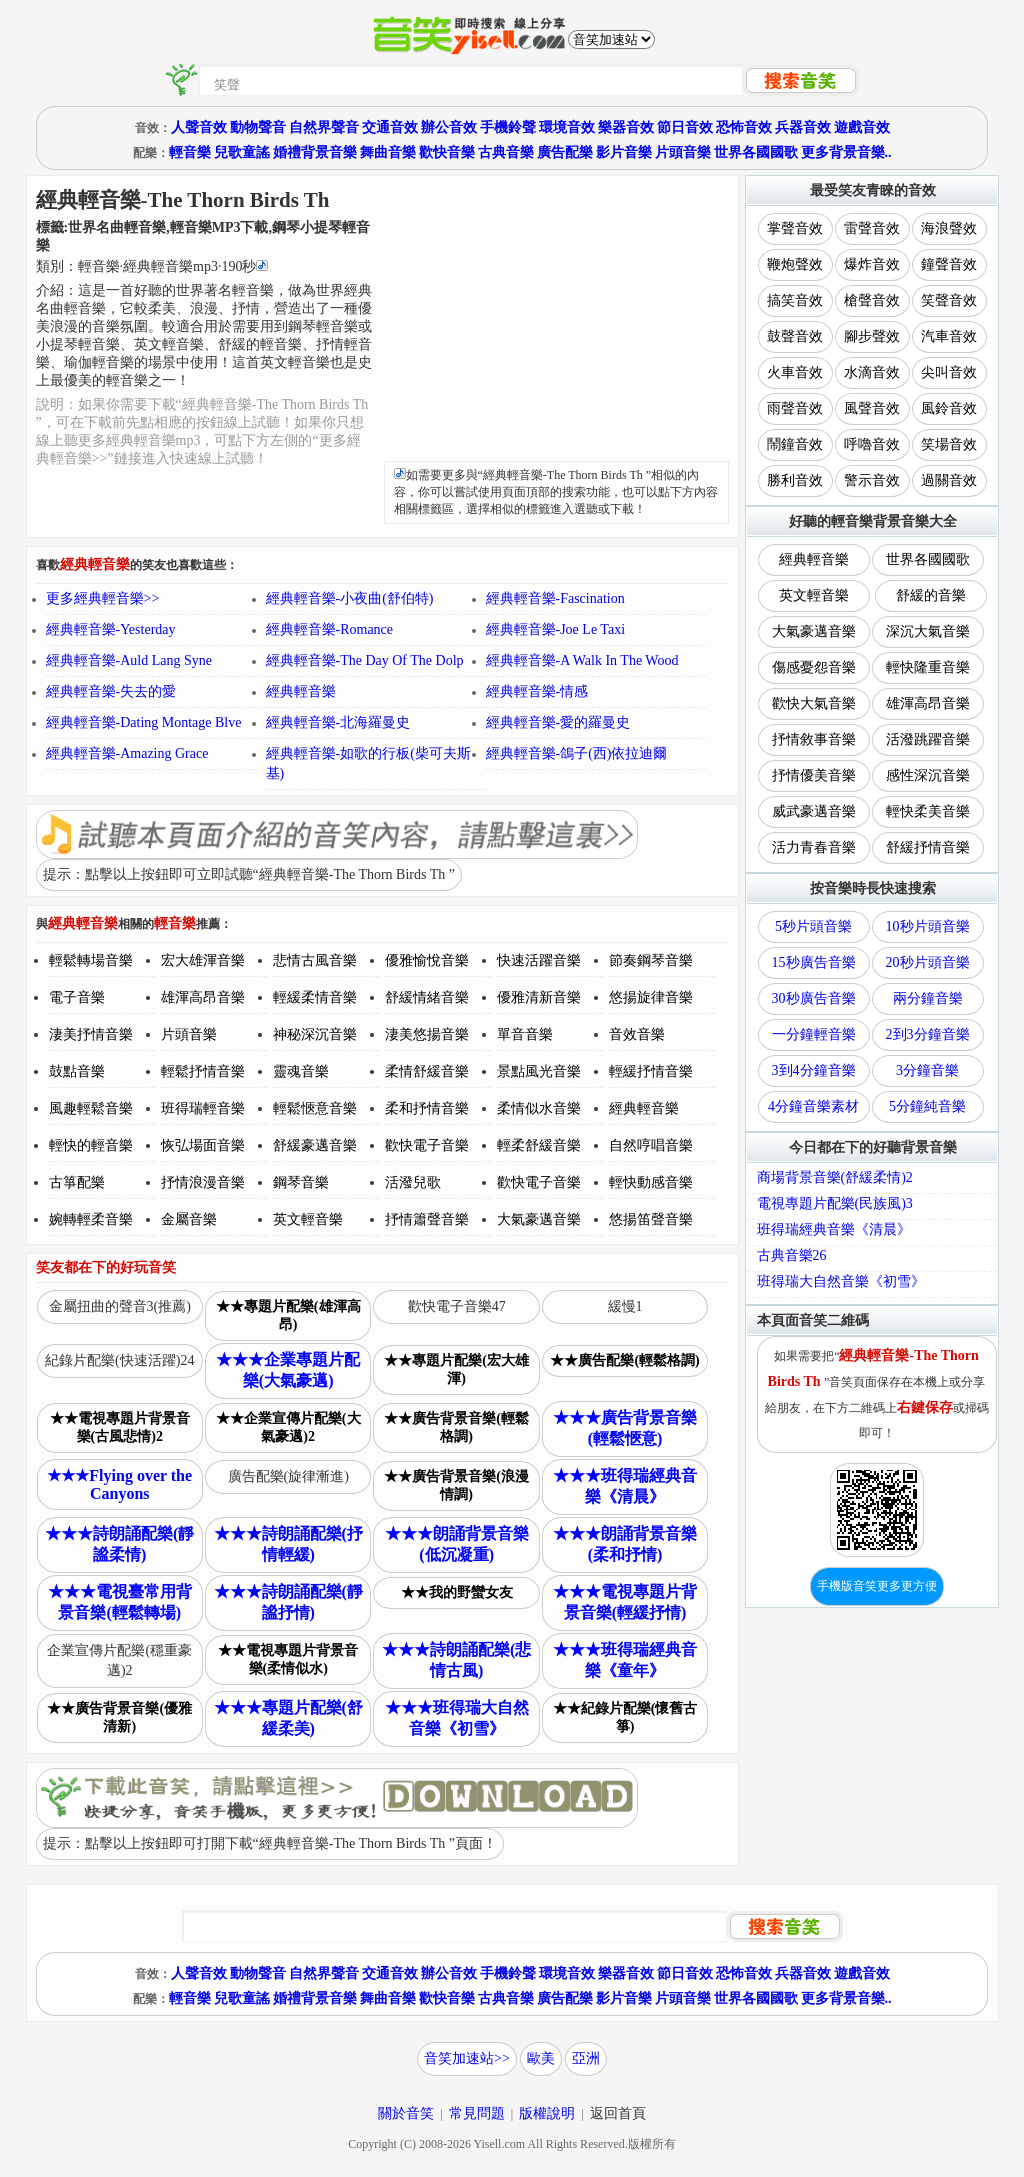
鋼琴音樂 (301, 1182)
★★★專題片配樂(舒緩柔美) (288, 1718)
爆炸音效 (872, 264)
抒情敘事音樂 (814, 739)
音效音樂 (637, 1034)
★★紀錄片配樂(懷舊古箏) (625, 1717)
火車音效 (795, 372)
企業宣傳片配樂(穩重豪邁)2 (119, 1660)
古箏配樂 (77, 1182)
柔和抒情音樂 (427, 1108)
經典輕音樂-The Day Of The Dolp (365, 660)
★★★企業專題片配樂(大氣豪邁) (288, 1370)
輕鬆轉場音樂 (91, 960)
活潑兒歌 (413, 1182)
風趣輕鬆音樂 (91, 1108)
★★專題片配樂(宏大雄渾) (456, 1369)
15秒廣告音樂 (814, 962)
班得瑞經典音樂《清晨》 (834, 1229)
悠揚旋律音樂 (651, 997)
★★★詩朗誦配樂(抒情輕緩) (288, 1544)
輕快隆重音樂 (928, 667)
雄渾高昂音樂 (203, 997)
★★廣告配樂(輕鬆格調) (624, 1360)
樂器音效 (626, 127)
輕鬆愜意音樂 (315, 1108)
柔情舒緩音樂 (427, 1071)
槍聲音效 (872, 300)
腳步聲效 (872, 336)
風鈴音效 (949, 408)
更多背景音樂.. (846, 152)
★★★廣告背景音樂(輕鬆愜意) (625, 1428)
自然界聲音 (324, 127)
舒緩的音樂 (931, 595)
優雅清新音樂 (539, 997)
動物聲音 (258, 127)
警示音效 (872, 480)
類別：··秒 (152, 266)
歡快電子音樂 (427, 1145)
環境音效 (567, 127)
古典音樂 (506, 152)
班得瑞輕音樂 (203, 1108)
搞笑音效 (795, 300)
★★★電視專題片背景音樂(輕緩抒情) (625, 1602)
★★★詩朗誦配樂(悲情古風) (456, 1660)
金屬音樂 (189, 1219)
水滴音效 (872, 372)
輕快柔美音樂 (928, 811)
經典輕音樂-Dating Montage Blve (144, 722)
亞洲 (586, 2058)
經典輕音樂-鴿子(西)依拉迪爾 (577, 753)
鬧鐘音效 (795, 444)
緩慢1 (625, 1306)
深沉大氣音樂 (928, 631)
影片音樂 (624, 152)
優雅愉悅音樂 (427, 960)
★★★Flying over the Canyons (119, 1484)
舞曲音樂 (388, 152)
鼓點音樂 (77, 1071)
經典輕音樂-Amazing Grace (127, 753)
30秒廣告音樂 (814, 998)
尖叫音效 (949, 372)
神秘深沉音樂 (315, 1034)
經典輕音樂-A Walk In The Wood (582, 660)
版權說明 (547, 2113)
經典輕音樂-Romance (330, 629)
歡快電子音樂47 (457, 1306)
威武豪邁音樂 (814, 811)
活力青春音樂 (814, 847)
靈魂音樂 (301, 1071)
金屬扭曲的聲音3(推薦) (120, 1306)
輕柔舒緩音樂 (539, 1145)
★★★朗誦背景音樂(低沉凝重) (457, 1544)
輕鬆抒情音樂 (203, 1071)
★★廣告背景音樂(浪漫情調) (456, 1485)
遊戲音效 (862, 127)
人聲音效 (199, 127)
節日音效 (685, 127)
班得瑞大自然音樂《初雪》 (841, 1281)
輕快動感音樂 (651, 1182)
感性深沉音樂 (928, 775)
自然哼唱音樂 (651, 1145)
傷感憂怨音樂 (814, 667)
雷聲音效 (872, 228)
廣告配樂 (565, 152)
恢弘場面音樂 (203, 1145)
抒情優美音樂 (814, 775)
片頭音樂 (683, 152)
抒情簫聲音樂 (427, 1219)
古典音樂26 (792, 1255)
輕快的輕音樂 (91, 1145)
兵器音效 (803, 127)
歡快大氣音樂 (814, 703)
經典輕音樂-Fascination (555, 598)
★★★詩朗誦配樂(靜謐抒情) (288, 1602)
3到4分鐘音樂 (814, 1070)
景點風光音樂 (539, 1071)
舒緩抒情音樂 (928, 847)
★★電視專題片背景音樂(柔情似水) (288, 1659)
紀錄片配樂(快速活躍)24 (119, 1360)
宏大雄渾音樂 (203, 960)
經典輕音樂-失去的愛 (111, 691)
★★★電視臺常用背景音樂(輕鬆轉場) (120, 1602)
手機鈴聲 (508, 127)
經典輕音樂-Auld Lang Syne (129, 660)
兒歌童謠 (242, 152)
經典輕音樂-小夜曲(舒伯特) (350, 598)
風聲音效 (872, 408)
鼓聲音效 (795, 336)
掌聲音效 (795, 228)
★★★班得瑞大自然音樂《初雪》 (457, 1718)
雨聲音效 (795, 408)
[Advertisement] (556, 321)
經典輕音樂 (301, 691)
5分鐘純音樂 (927, 1106)
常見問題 (477, 2113)
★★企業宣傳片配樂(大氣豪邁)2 (288, 1427)
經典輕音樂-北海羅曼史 (338, 722)
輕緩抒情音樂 (651, 1071)
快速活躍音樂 (539, 960)
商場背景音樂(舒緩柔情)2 (835, 1177)
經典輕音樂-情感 (537, 691)
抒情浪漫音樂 (203, 1182)
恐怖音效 (744, 127)
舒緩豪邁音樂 (315, 1145)
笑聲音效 (949, 300)
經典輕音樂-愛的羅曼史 (558, 722)
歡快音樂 (447, 152)
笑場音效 (949, 444)
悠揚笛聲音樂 (651, 1219)
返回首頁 (618, 2113)
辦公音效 (449, 127)
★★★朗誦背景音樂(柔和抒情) (625, 1544)
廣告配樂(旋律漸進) (288, 1476)
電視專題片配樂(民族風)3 (835, 1203)
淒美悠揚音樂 (427, 1034)
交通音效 (390, 127)
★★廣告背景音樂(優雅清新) (119, 1717)
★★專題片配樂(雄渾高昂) (288, 1315)
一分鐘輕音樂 (814, 1034)
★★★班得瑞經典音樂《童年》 (625, 1660)
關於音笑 (406, 2113)
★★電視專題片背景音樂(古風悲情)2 (120, 1427)
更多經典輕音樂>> (103, 598)
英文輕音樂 (308, 1219)
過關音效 (949, 480)
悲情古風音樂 (315, 960)
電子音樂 (77, 997)
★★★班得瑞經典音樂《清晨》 (625, 1486)
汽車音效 (949, 336)
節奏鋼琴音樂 (651, 960)
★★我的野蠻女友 (457, 1592)
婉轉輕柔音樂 (91, 1219)
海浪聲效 (949, 228)
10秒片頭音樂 (928, 926)
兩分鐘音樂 (928, 998)
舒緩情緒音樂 (427, 997)
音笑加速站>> (467, 2058)
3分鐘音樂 (927, 1070)
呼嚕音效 (872, 444)
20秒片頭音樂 (928, 962)
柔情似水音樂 (539, 1108)
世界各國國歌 (756, 152)
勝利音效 (795, 480)
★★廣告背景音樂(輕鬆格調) (456, 1427)
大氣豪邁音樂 (539, 1219)
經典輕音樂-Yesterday (111, 629)
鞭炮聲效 (795, 264)
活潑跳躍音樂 (928, 739)
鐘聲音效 (949, 264)
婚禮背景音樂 (315, 152)
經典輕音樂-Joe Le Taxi (556, 629)
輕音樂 (190, 152)
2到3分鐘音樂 (928, 1034)
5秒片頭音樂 (813, 926)
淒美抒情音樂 (91, 1034)
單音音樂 (525, 1034)
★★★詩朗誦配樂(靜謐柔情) (119, 1544)
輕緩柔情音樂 (315, 997)
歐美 (541, 2058)
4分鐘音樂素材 (813, 1106)
